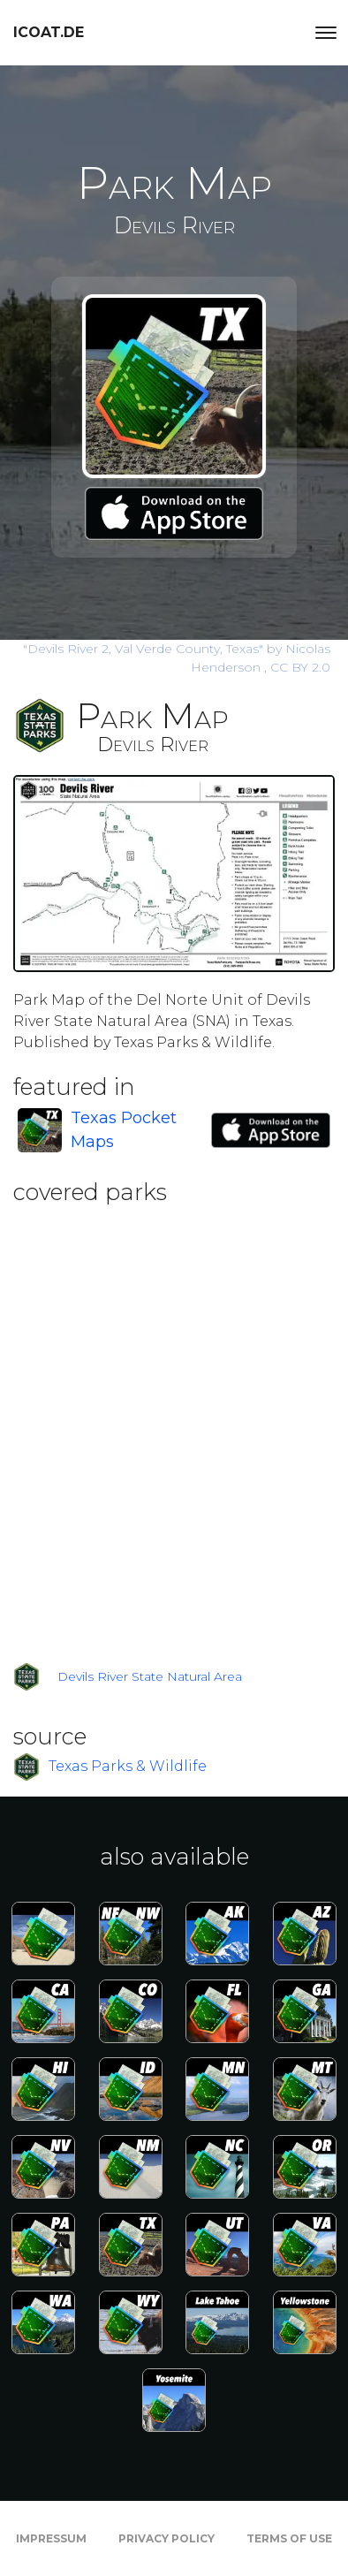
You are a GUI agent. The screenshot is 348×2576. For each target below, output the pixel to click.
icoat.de (48, 32)
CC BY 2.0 (300, 667)
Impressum (51, 2538)
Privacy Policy (166, 2538)
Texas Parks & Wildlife (128, 1765)
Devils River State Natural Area (149, 1676)
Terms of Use (289, 2538)
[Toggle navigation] (326, 32)
